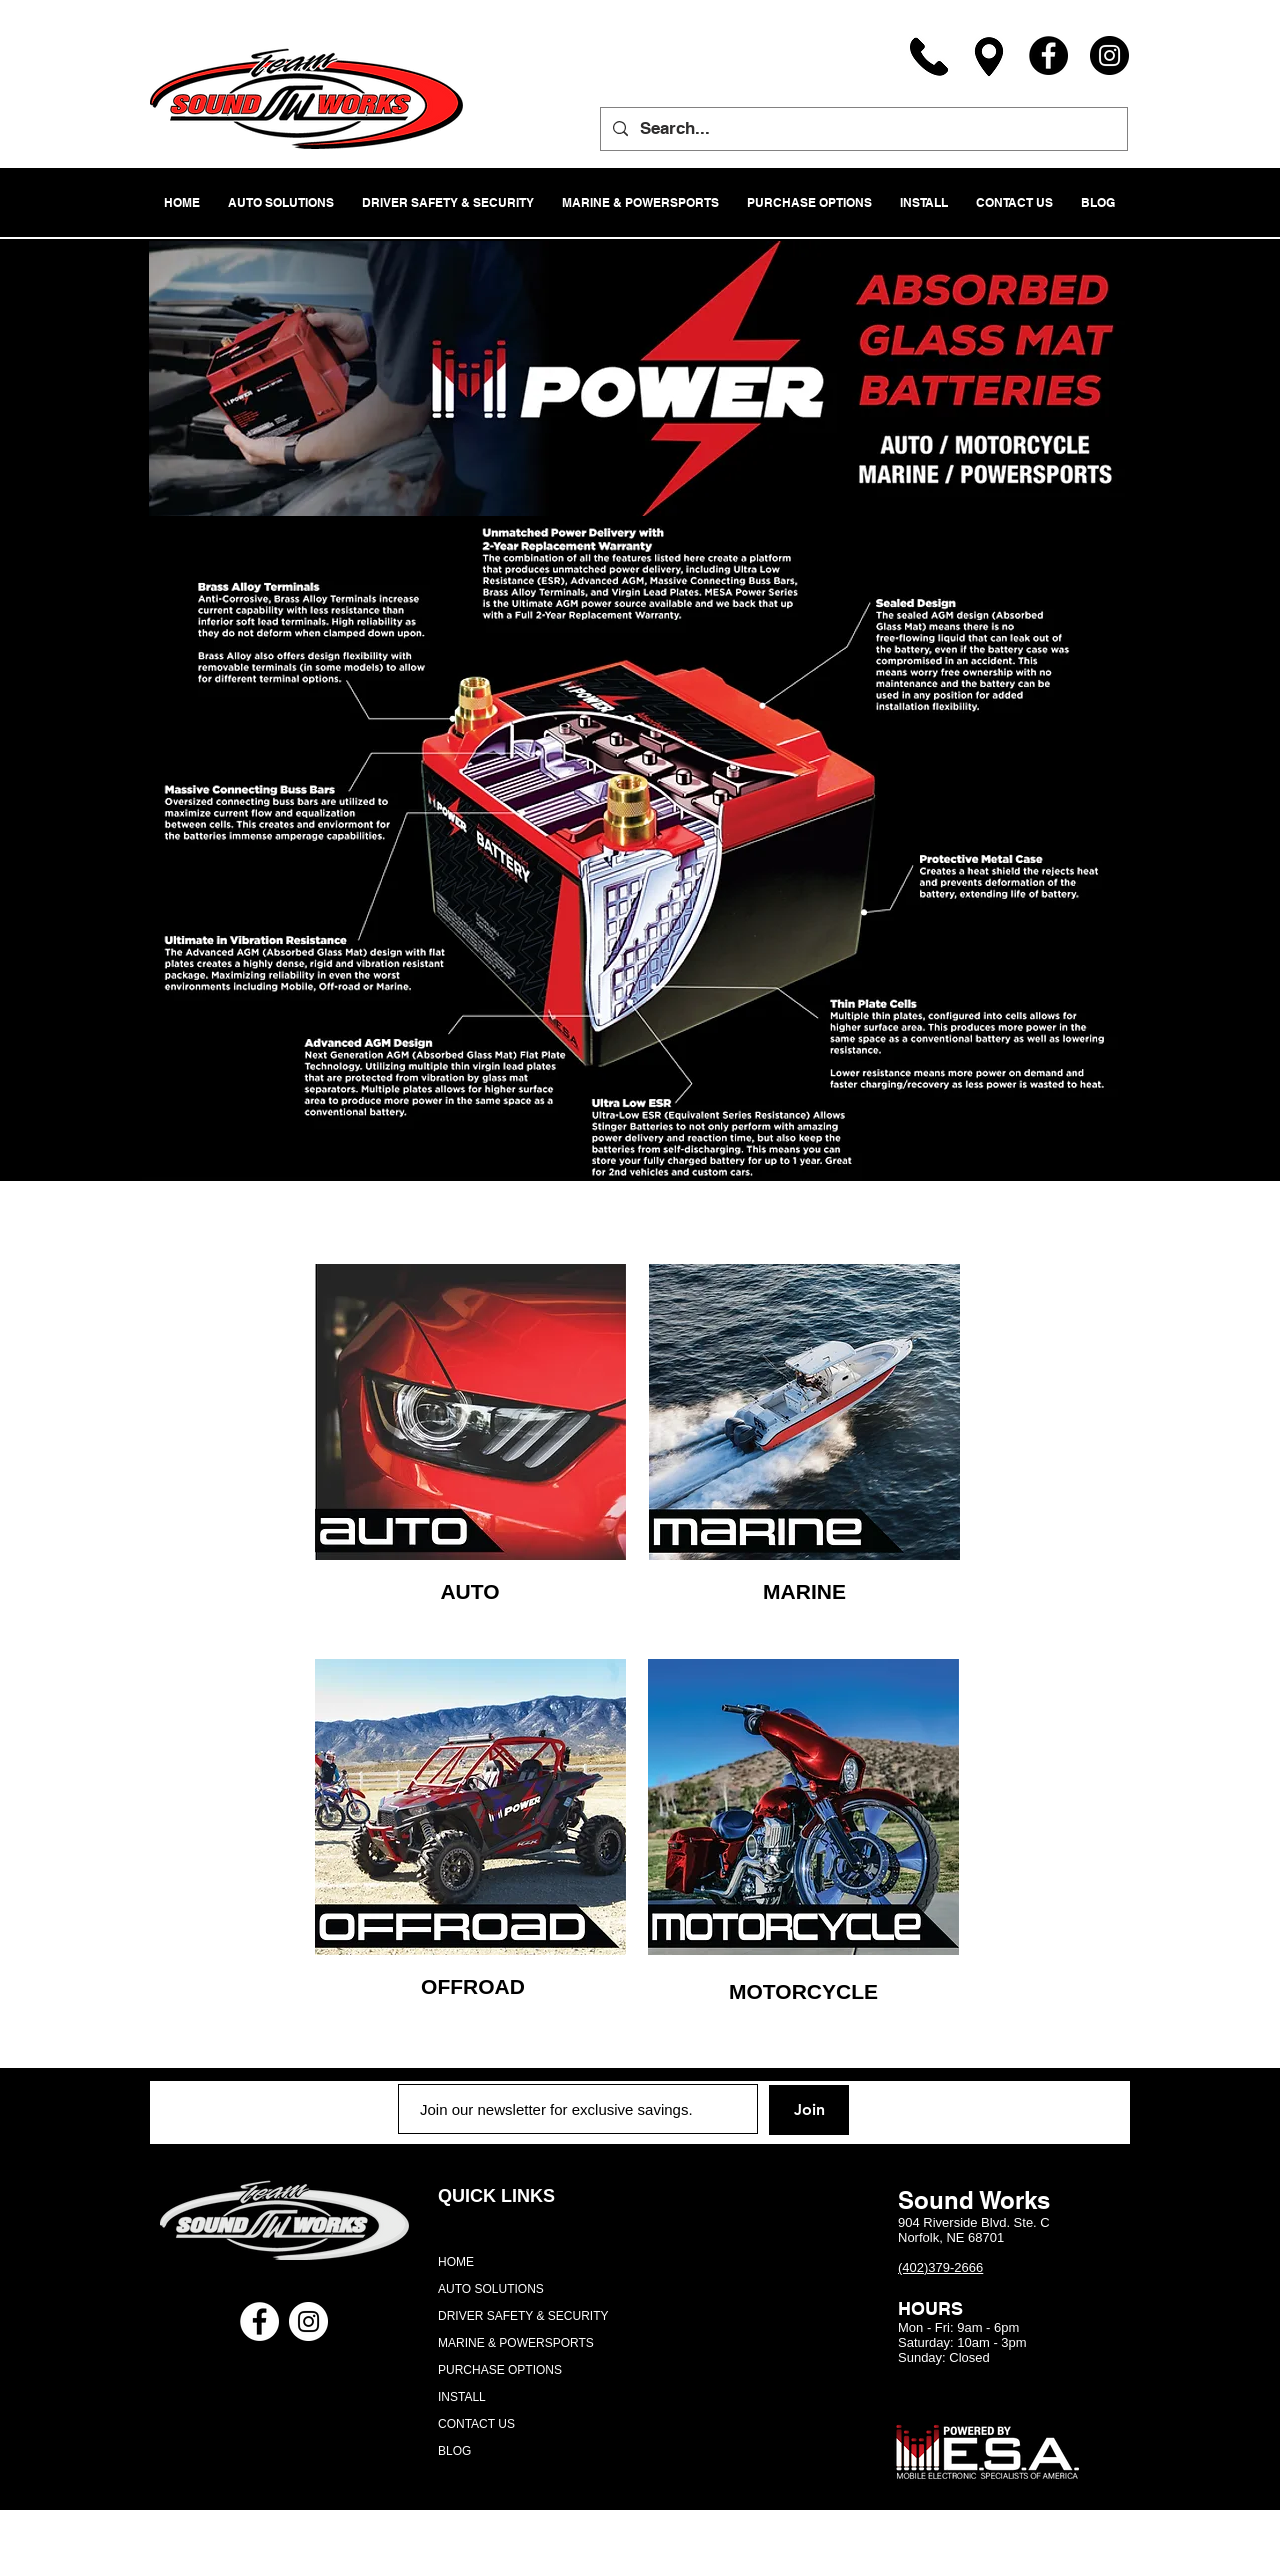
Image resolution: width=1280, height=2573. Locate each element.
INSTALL (462, 2397)
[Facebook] (1048, 55)
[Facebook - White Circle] (259, 2321)
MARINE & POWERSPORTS (516, 2343)
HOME (456, 2262)
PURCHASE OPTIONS (500, 2370)
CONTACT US (476, 2424)
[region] (470, 1412)
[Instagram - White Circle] (308, 2321)
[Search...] (862, 129)
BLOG (454, 2451)
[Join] (809, 2110)
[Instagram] (1109, 55)
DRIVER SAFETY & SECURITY (523, 2316)
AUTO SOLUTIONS (491, 2289)
